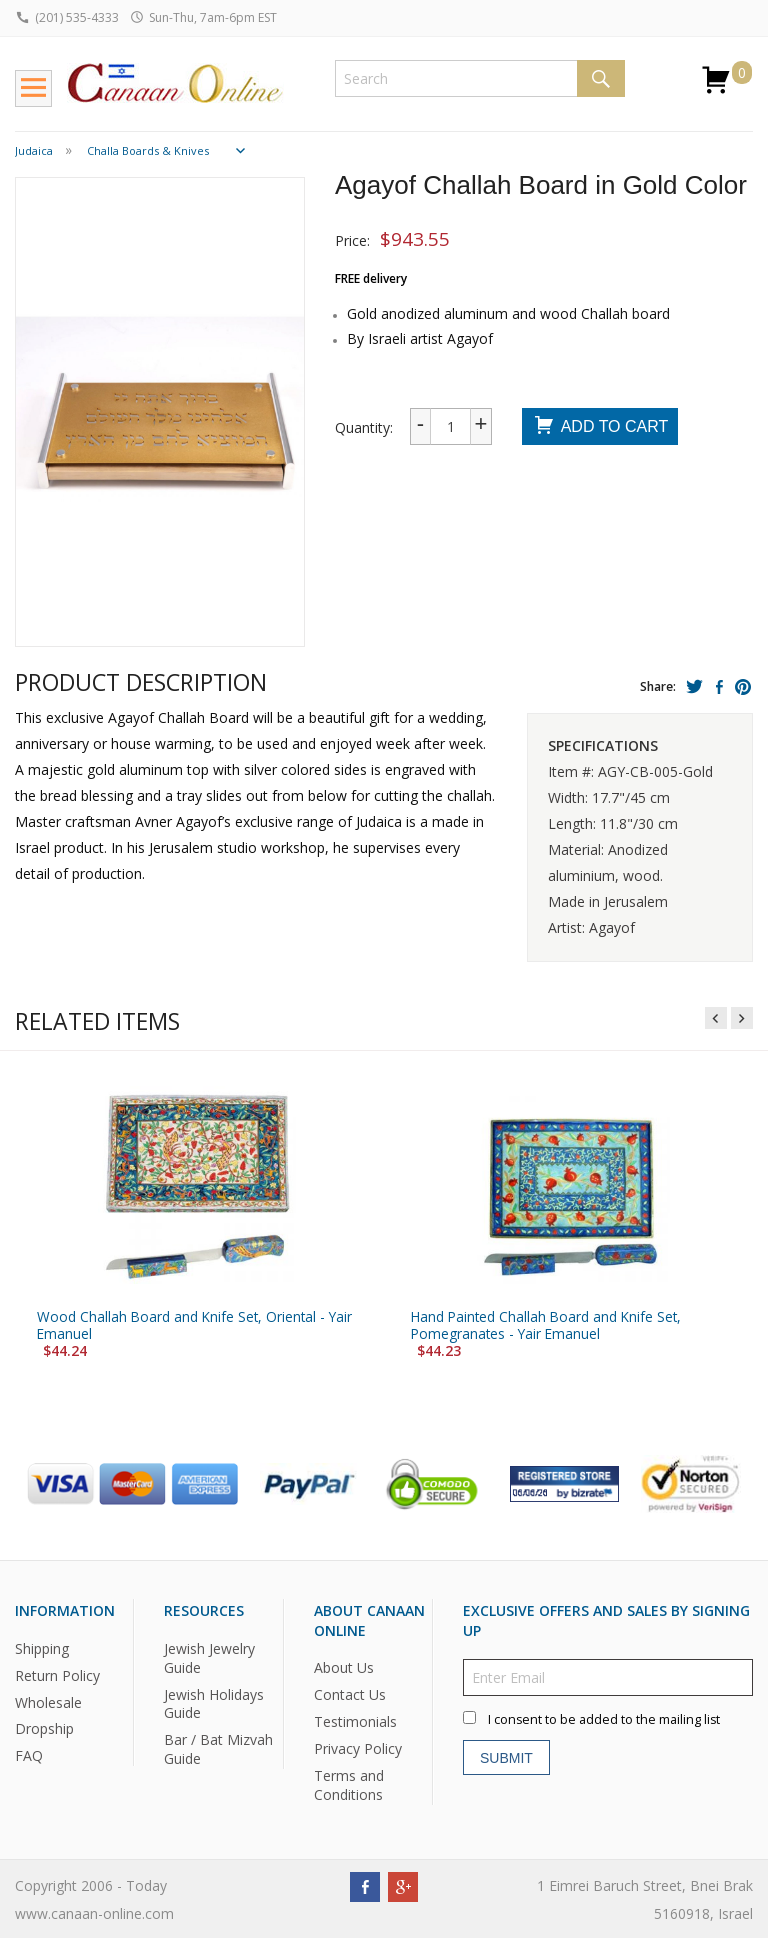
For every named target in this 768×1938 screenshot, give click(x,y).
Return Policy (57, 1674)
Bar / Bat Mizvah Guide (218, 1749)
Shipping (42, 1647)
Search (601, 78)
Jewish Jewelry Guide (209, 1657)
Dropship (44, 1728)
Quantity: (364, 427)
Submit (506, 1757)
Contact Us (350, 1694)
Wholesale (48, 1701)
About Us (344, 1667)
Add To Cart (600, 427)
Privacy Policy (358, 1748)
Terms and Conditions (349, 1785)
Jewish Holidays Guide (214, 1703)
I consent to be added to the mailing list (604, 1719)
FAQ (29, 1755)
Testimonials (355, 1721)
